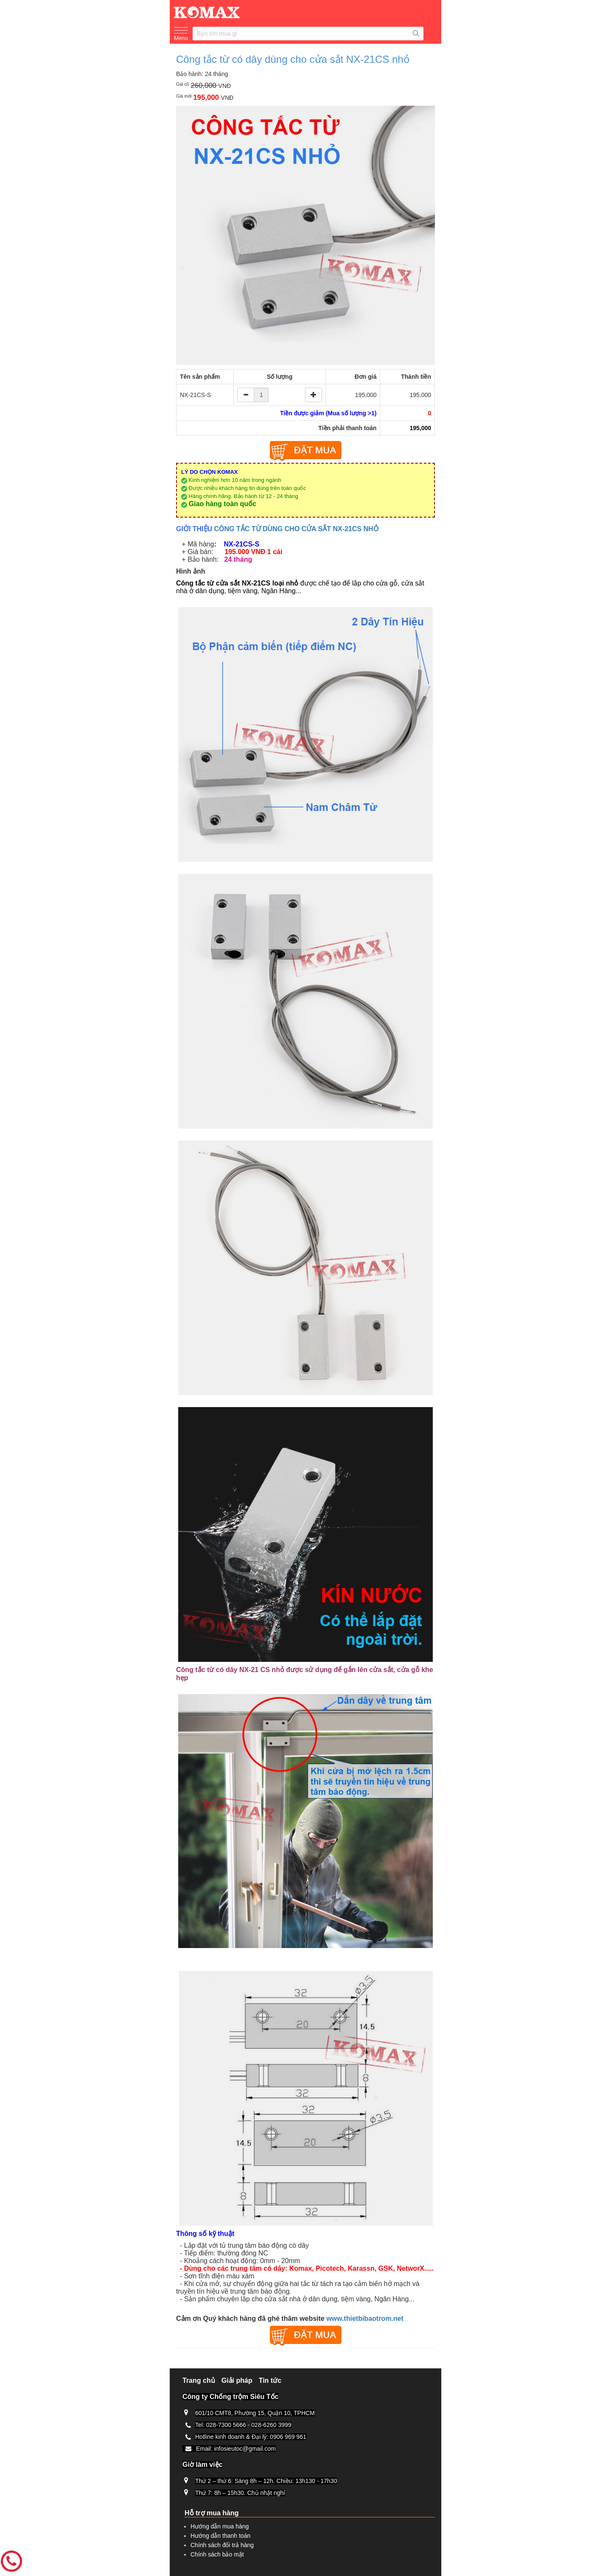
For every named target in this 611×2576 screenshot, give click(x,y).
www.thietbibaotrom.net (365, 2318)
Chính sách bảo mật (217, 2554)
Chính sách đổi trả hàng (222, 2545)
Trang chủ (198, 2380)
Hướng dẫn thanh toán (220, 2535)
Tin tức (270, 2380)
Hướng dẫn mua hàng (220, 2526)
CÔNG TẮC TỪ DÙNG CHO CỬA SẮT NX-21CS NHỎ (296, 528)
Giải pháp (236, 2380)
